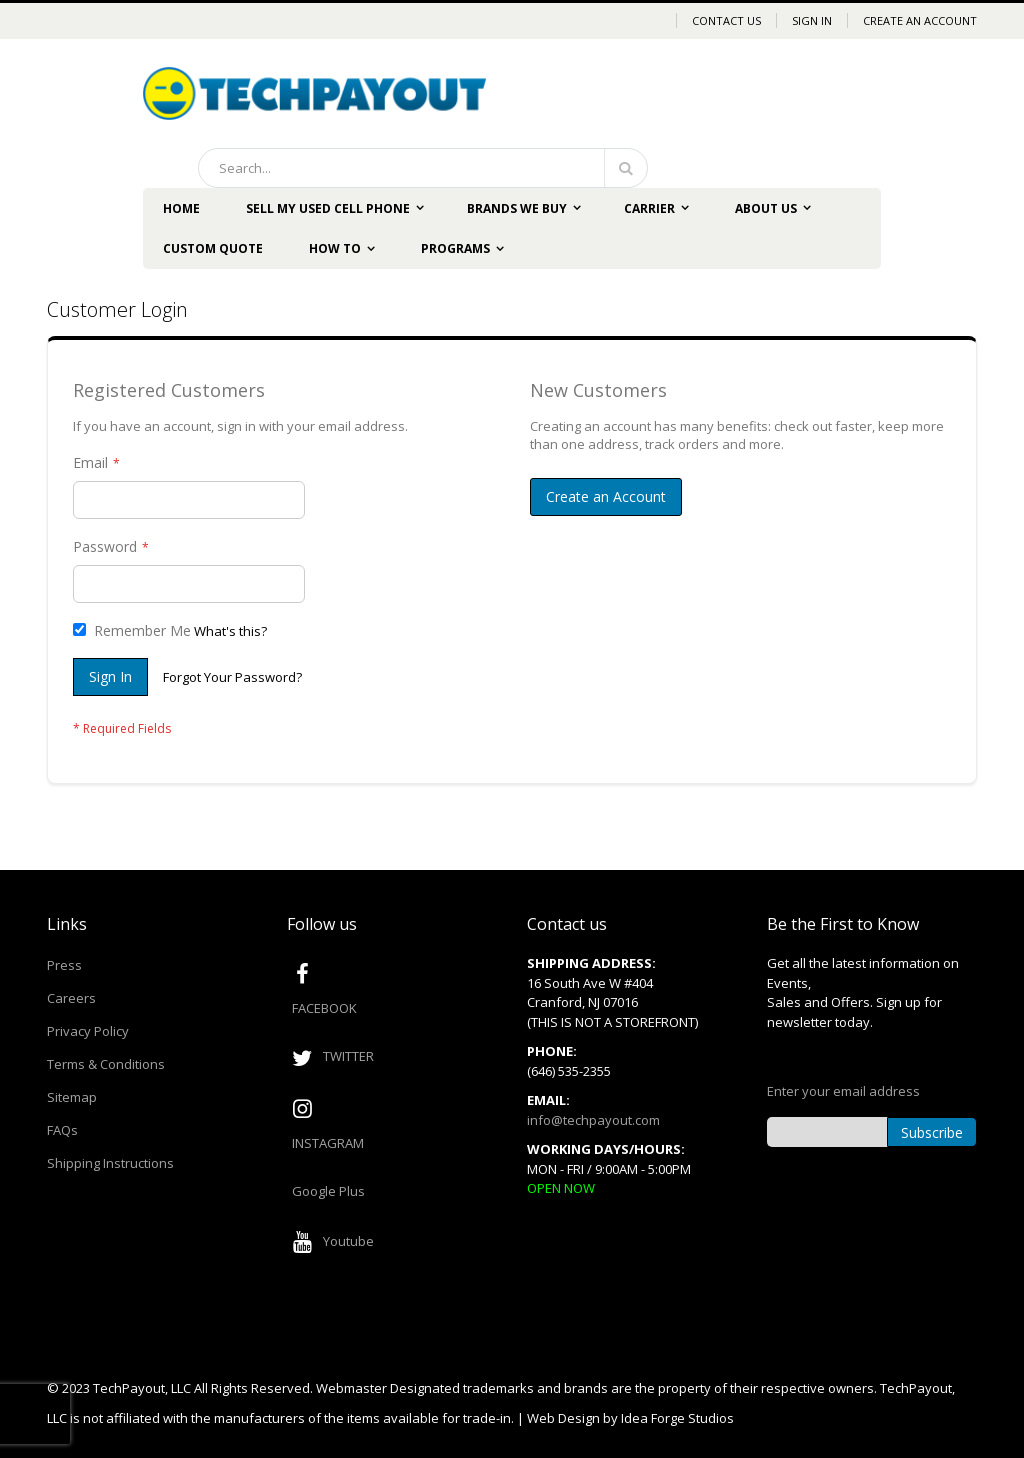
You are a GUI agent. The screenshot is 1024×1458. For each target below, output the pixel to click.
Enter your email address (843, 1091)
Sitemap (72, 1097)
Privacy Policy (88, 1031)
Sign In (812, 20)
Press (64, 965)
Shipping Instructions (110, 1163)
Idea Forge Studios (677, 1418)
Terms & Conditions (106, 1064)
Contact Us (726, 20)
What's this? (230, 631)
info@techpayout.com (593, 1120)
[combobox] (423, 168)
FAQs (62, 1130)
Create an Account (920, 20)
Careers (71, 998)
